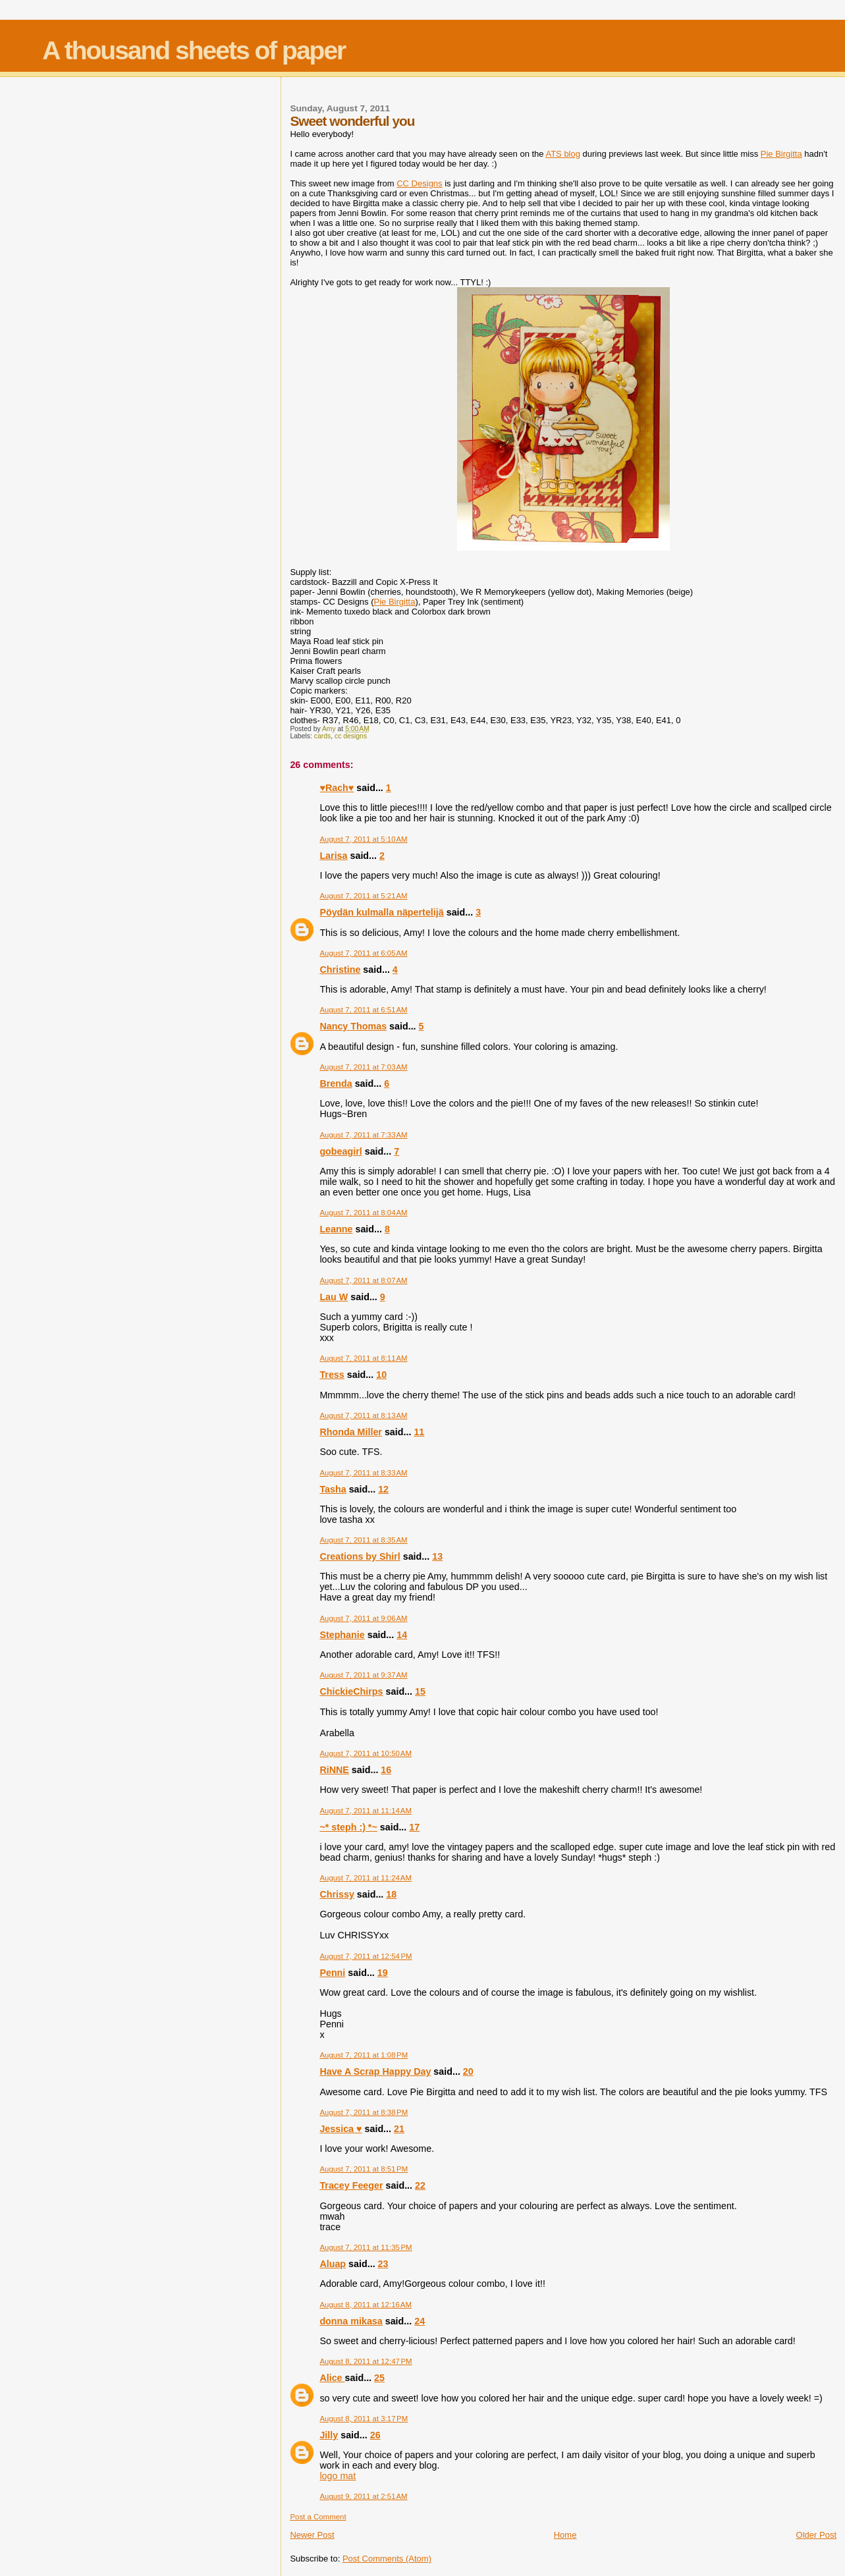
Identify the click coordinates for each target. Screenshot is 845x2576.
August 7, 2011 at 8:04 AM (363, 1213)
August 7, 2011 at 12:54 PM (365, 1956)
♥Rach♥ (336, 787)
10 (381, 1374)
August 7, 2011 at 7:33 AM (363, 1135)
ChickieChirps (351, 1691)
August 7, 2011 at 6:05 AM (363, 953)
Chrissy (336, 1894)
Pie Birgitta (781, 154)
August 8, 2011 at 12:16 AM (365, 2305)
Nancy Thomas (353, 1026)
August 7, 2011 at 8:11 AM (363, 1358)
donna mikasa (350, 2321)
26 (375, 2435)
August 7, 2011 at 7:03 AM (363, 1067)
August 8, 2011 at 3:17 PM (363, 2419)
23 (383, 2264)
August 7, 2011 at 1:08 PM (363, 2055)
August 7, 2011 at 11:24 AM (365, 1878)
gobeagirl (340, 1151)
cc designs (351, 736)
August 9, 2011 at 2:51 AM (363, 2496)
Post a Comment (318, 2517)
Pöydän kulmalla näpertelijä (381, 912)
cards (322, 736)
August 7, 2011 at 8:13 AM (363, 1415)
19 (382, 1972)
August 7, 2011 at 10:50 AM (365, 1753)
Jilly (328, 2435)
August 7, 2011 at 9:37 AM (363, 1675)
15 (420, 1691)
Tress (331, 1374)
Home (565, 2535)
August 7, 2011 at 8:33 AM (363, 1473)
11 (419, 1432)
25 (379, 2377)
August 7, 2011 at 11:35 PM (365, 2247)
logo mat (337, 2476)
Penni (332, 1972)
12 (383, 1489)
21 (399, 2129)
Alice (331, 2377)
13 (437, 1556)
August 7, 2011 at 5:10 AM (363, 839)
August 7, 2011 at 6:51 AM (363, 1010)
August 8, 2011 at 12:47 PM (365, 2361)
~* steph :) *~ (348, 1827)
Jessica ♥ (340, 2129)
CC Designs (419, 183)
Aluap (332, 2264)
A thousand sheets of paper (193, 50)
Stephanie (341, 1635)
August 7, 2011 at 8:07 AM (363, 1280)
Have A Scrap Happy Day (375, 2071)
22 (420, 2185)
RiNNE (333, 1770)
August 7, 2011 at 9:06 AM (363, 1618)
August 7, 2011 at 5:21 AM (363, 896)
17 (414, 1827)
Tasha (332, 1489)
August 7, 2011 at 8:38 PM (363, 2112)
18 (391, 1894)
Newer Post (312, 2535)
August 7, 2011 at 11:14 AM (365, 1811)
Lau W (333, 1297)
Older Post (816, 2535)
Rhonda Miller (350, 1432)
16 (386, 1770)
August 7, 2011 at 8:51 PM (363, 2169)
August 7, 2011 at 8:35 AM (363, 1540)
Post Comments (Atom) (386, 2558)
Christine (339, 969)
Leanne (335, 1229)
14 (401, 1635)
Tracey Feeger (351, 2185)
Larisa (333, 855)
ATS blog (562, 154)
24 (419, 2321)
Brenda (335, 1083)
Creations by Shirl (359, 1556)
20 (468, 2071)
